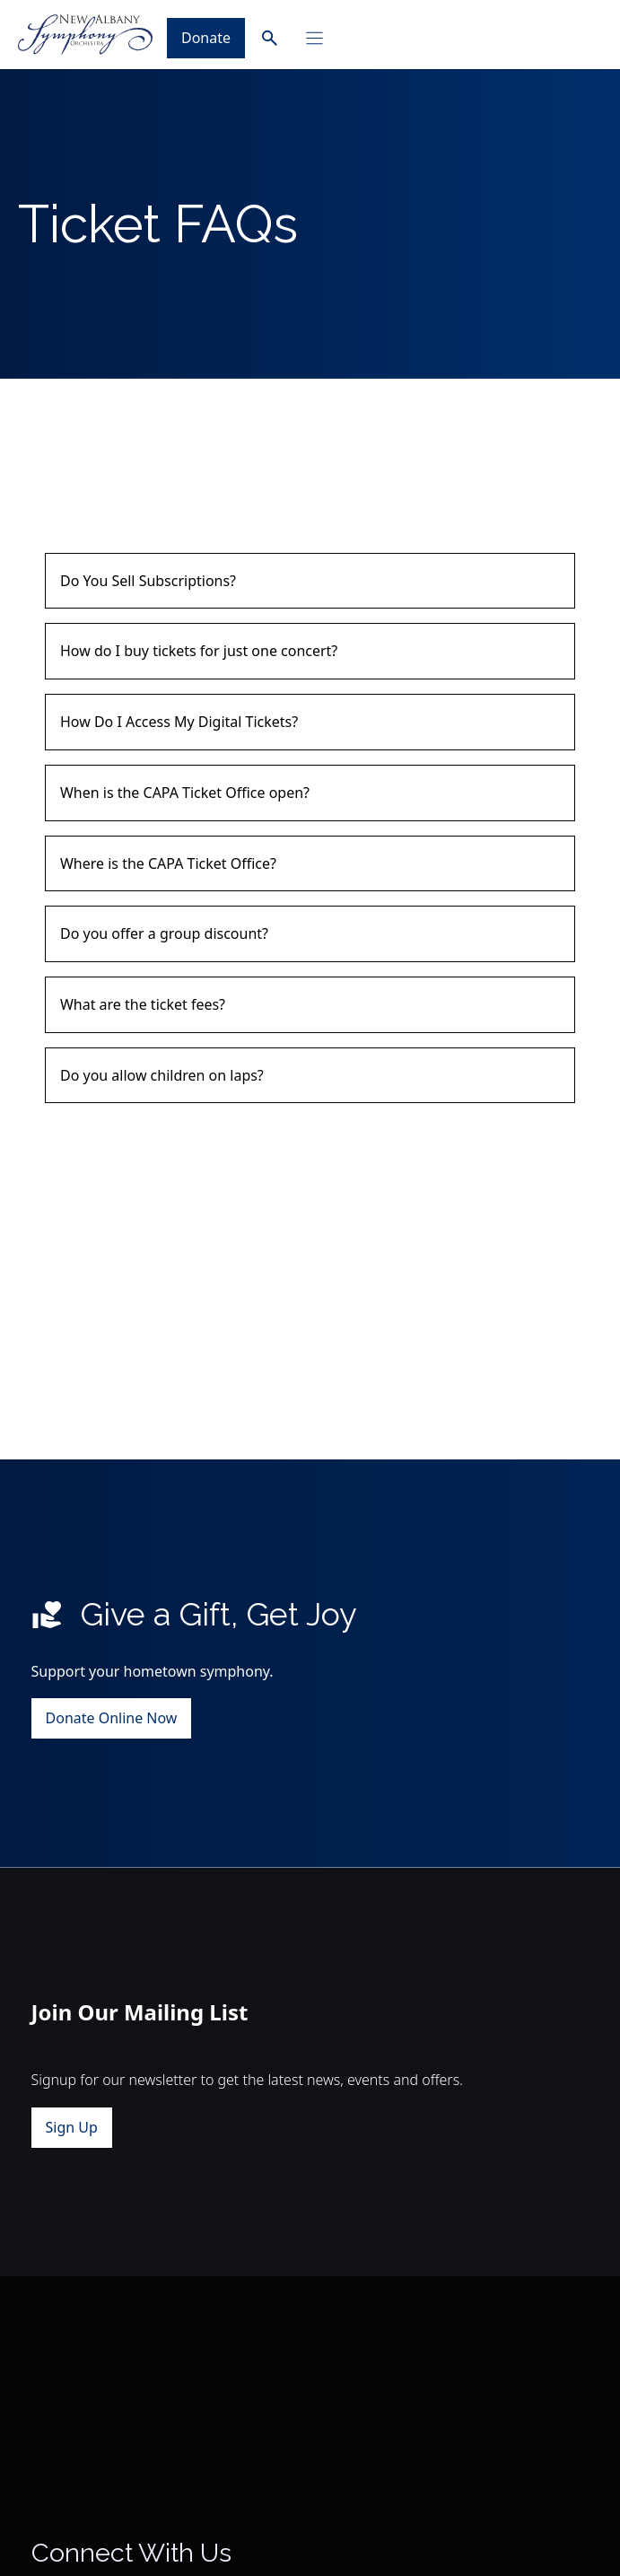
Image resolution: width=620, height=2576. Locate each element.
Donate (206, 38)
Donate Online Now (112, 1719)
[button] (310, 581)
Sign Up (72, 2127)
